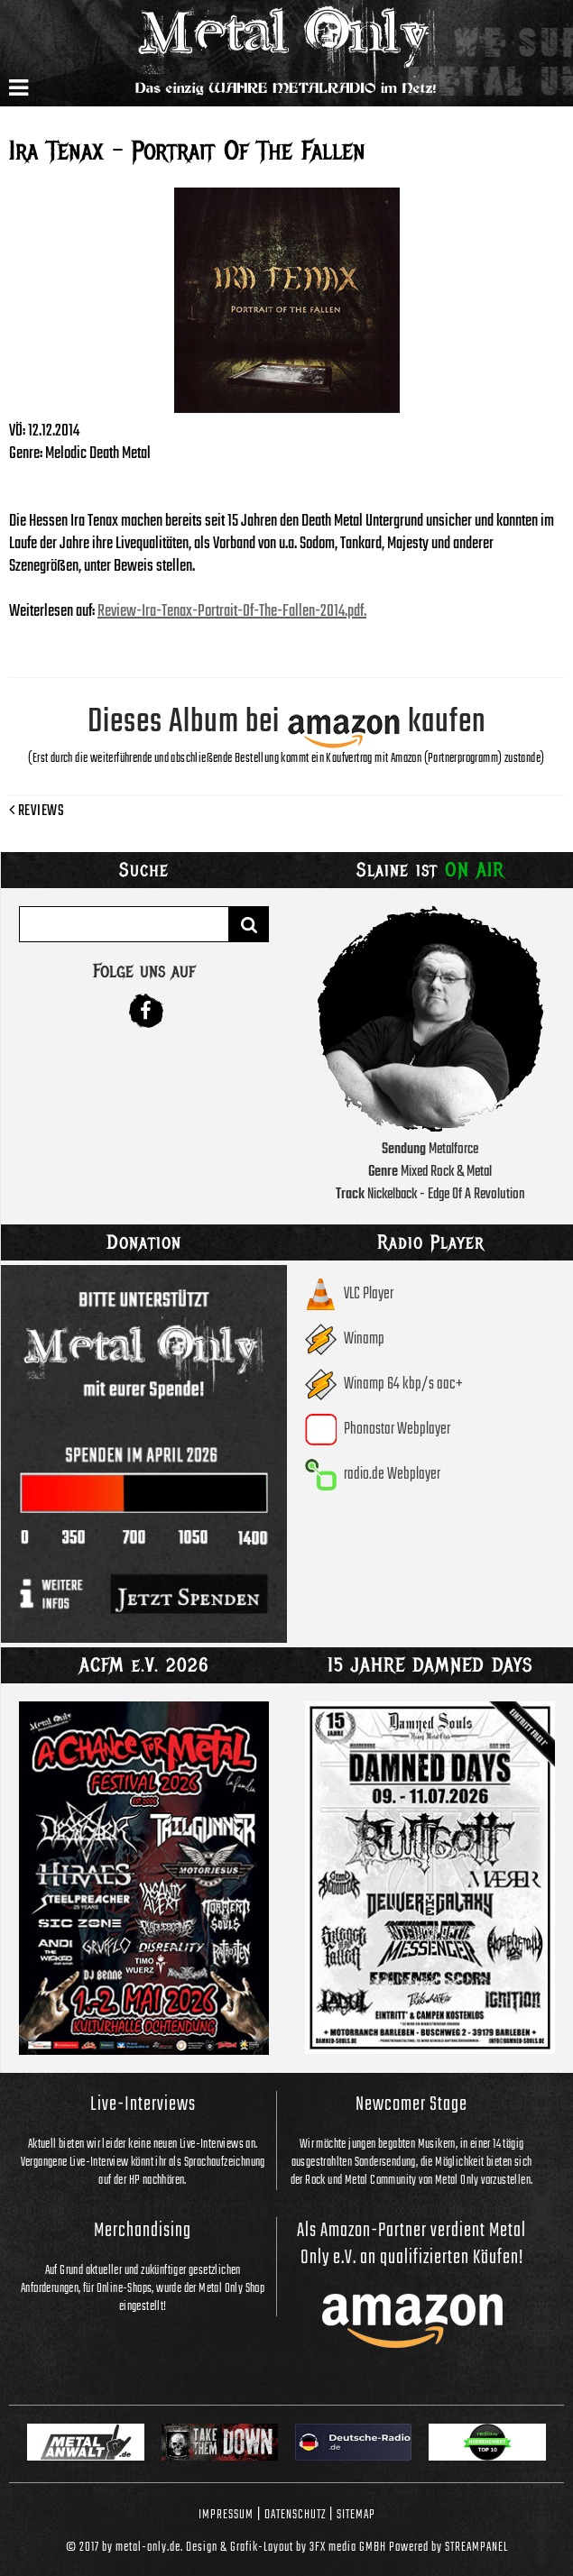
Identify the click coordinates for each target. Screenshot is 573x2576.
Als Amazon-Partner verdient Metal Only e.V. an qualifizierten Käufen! (411, 2244)
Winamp (364, 1339)
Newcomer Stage (411, 2104)
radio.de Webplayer (392, 1475)
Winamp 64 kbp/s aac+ (403, 1384)
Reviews (36, 811)
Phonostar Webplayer (397, 1429)
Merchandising (142, 2230)
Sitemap (356, 2515)
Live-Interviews (143, 2104)
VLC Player (368, 1294)
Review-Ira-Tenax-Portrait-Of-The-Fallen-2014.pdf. (231, 612)
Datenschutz (295, 2515)
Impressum (226, 2515)
